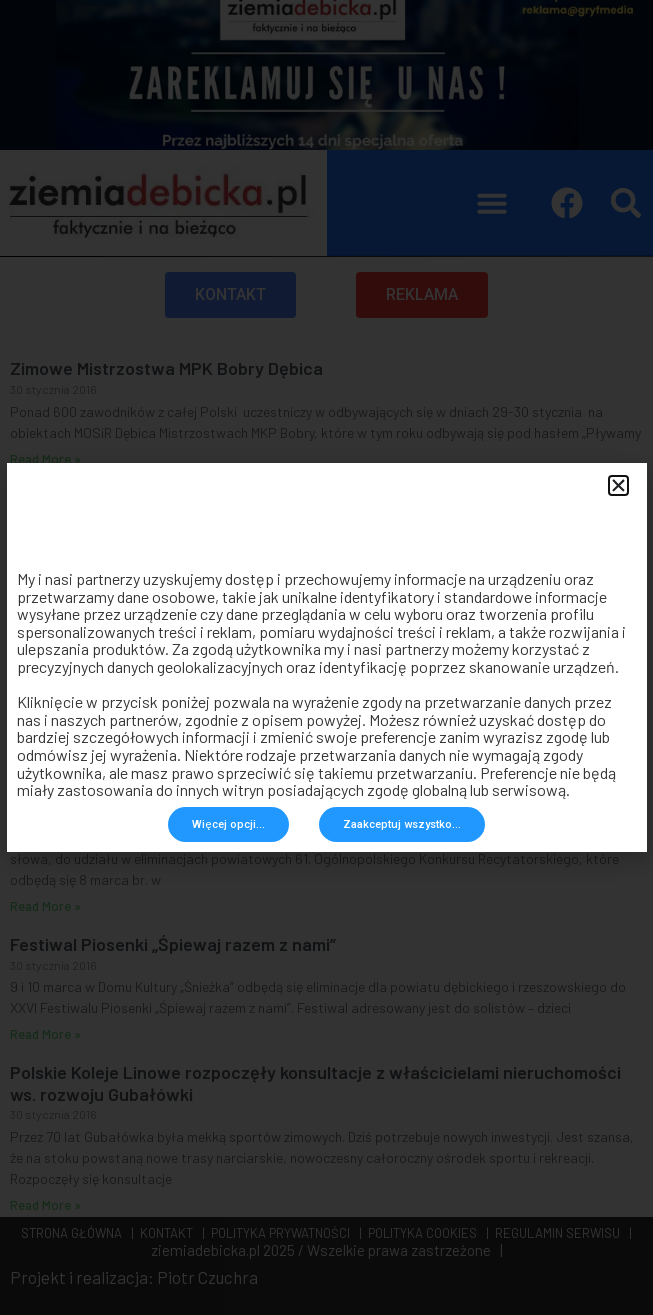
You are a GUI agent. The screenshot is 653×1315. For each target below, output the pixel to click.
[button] (492, 203)
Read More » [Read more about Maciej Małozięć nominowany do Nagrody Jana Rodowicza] (45, 757)
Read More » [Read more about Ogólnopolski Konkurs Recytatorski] (45, 906)
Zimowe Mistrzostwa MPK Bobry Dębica (166, 368)
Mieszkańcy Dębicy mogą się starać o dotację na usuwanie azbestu (277, 497)
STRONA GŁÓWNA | (77, 1233)
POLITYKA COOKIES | (425, 1233)
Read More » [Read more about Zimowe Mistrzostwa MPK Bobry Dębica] (45, 459)
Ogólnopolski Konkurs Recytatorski (148, 795)
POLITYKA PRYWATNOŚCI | (283, 1233)
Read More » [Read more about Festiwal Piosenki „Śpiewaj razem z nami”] (45, 1034)
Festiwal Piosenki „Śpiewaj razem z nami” (173, 944)
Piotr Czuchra (207, 1277)
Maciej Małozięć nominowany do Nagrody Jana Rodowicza (241, 646)
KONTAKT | (169, 1233)
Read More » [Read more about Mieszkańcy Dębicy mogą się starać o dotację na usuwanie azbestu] (45, 608)
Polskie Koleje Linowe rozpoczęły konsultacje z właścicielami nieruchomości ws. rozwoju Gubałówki (315, 1083)
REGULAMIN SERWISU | (560, 1233)
